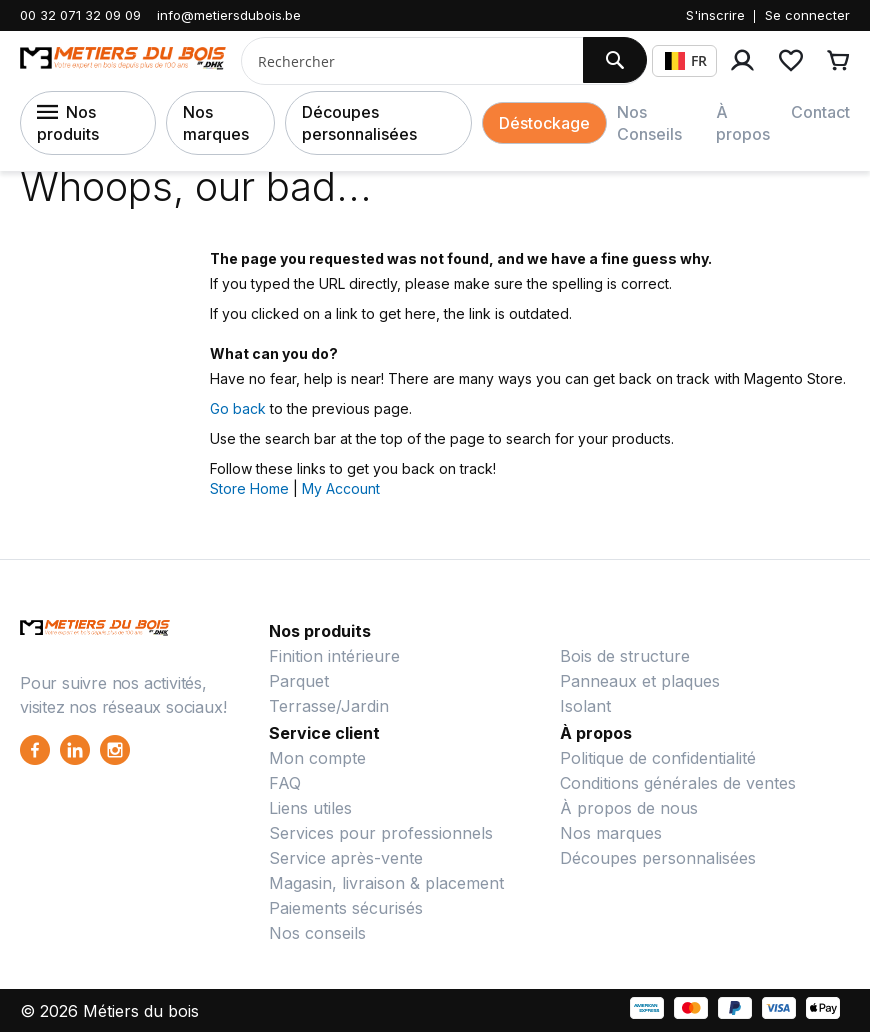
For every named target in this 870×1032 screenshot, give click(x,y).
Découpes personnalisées (359, 123)
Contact (820, 112)
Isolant (585, 706)
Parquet (299, 681)
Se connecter (807, 15)
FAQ (285, 783)
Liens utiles (310, 808)
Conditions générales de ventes (678, 783)
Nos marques (216, 123)
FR (686, 60)
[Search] (615, 60)
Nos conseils (317, 933)
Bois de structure (625, 656)
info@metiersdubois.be (229, 15)
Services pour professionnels (381, 833)
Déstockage (544, 123)
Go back (238, 408)
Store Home (249, 488)
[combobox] (404, 61)
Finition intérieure (334, 656)
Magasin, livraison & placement (386, 883)
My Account (341, 488)
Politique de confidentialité (658, 758)
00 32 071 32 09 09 (80, 15)
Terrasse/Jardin (329, 706)
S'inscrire (715, 15)
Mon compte (317, 758)
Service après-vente (346, 858)
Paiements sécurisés (346, 908)
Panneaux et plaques (640, 681)
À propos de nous (629, 808)
